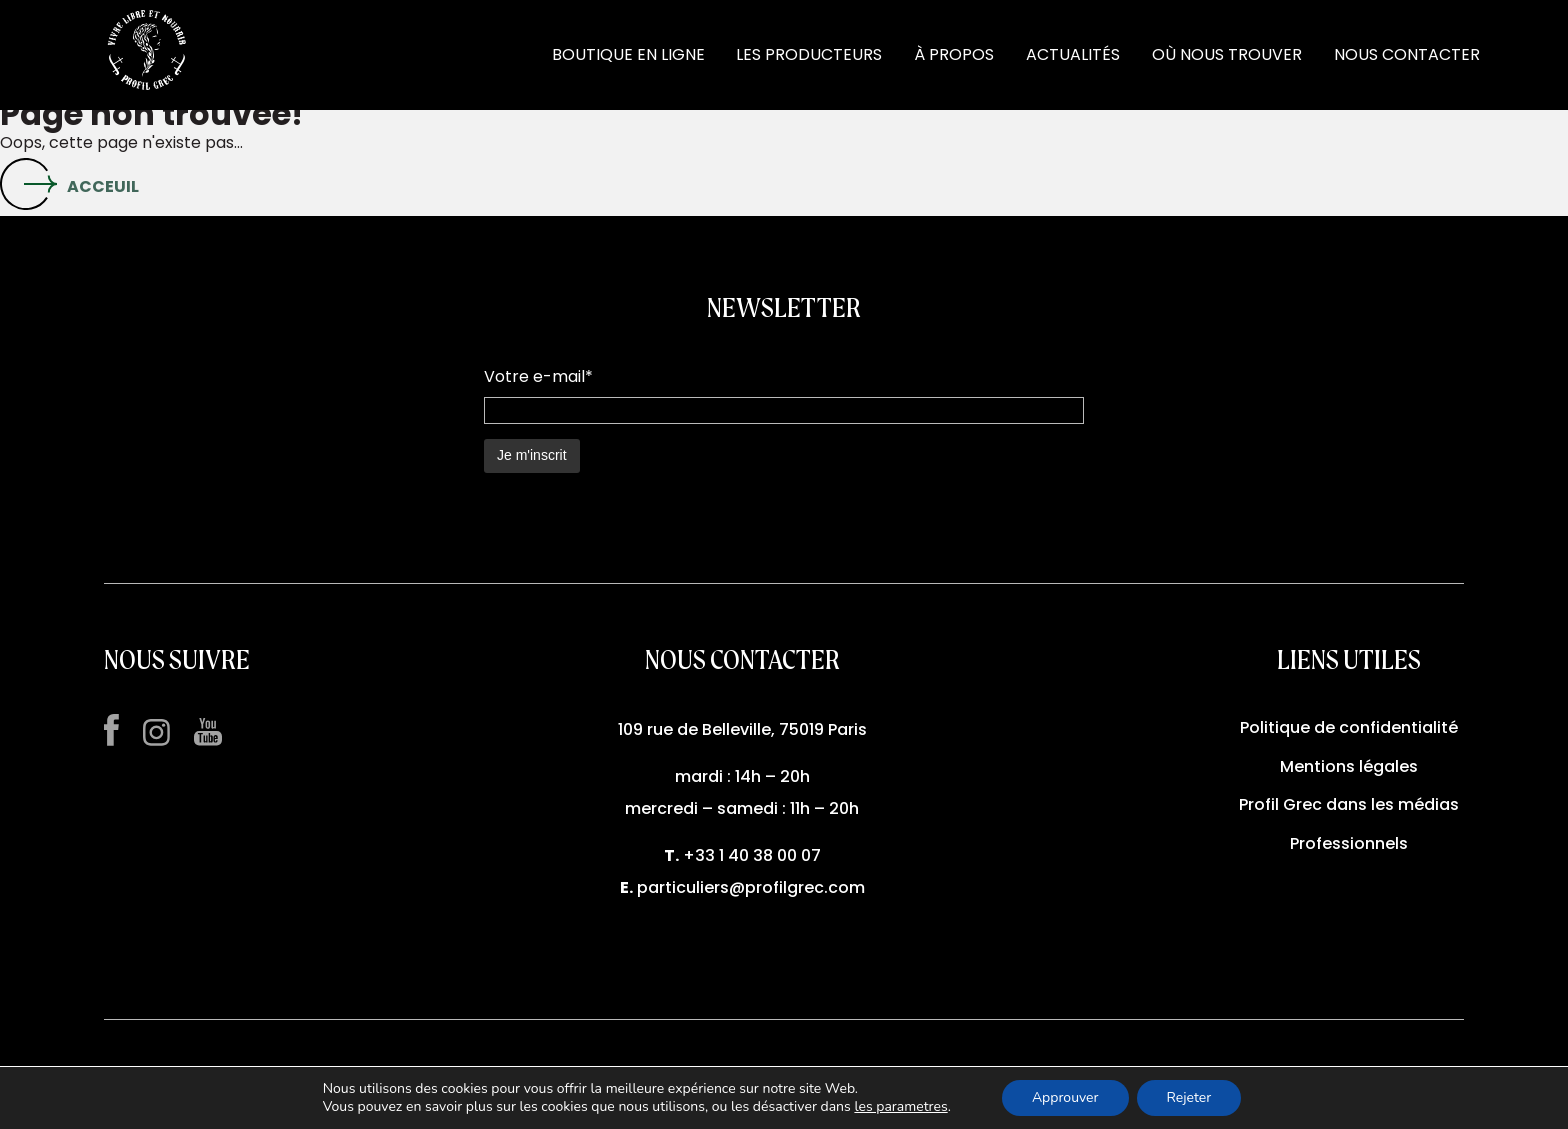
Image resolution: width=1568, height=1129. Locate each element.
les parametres (900, 1107)
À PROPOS (954, 54)
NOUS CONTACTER (1407, 54)
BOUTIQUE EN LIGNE (628, 54)
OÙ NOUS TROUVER (1227, 54)
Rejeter (1189, 1097)
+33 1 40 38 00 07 (752, 855)
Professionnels (1349, 843)
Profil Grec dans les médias (1349, 804)
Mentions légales (1349, 766)
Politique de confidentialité (1349, 727)
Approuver (1065, 1097)
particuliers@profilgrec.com (751, 887)
